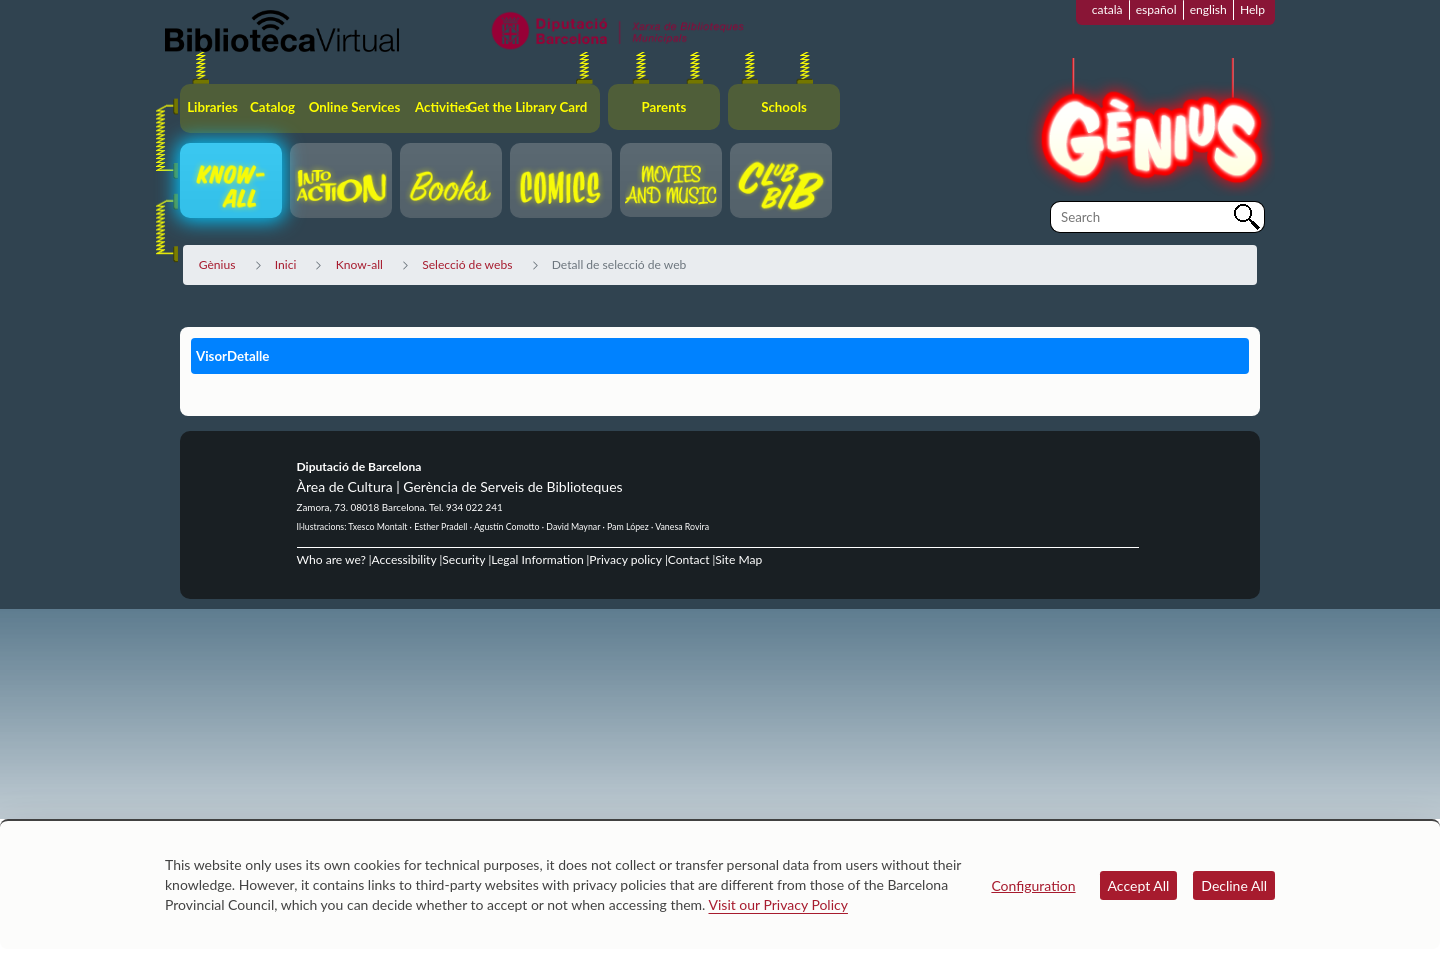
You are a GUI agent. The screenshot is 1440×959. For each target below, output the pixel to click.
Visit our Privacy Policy (778, 904)
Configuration (1033, 885)
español (1156, 9)
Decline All (1234, 885)
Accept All (1139, 885)
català (1107, 9)
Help (1252, 9)
